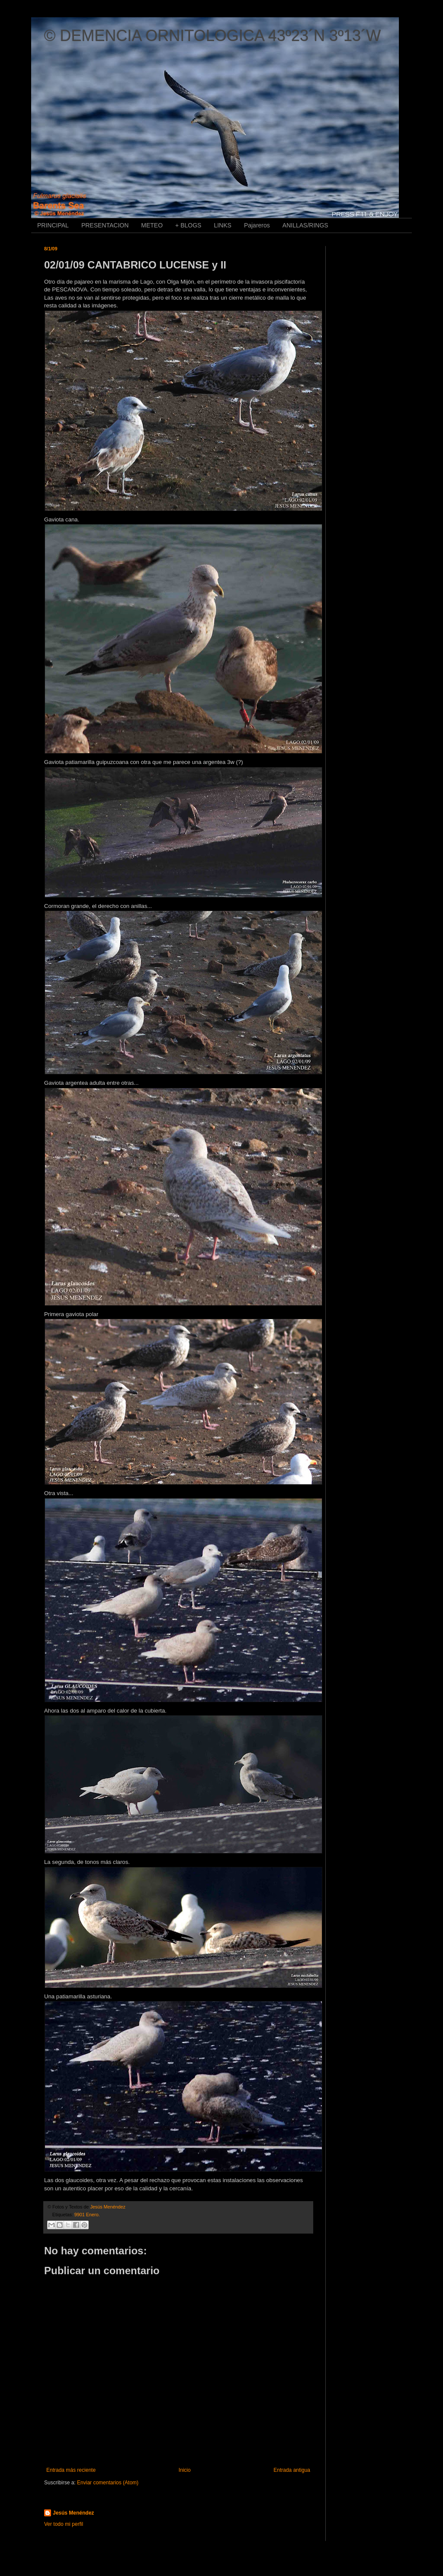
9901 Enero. (87, 2214)
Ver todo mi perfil (63, 2524)
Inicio (185, 2470)
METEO (152, 225)
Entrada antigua (291, 2470)
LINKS (222, 225)
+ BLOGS (188, 225)
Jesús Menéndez (73, 2513)
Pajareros (257, 225)
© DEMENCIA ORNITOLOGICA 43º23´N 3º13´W (212, 36)
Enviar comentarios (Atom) (107, 2483)
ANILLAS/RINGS (305, 225)
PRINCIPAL (53, 225)
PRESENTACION (104, 225)
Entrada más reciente (71, 2470)
